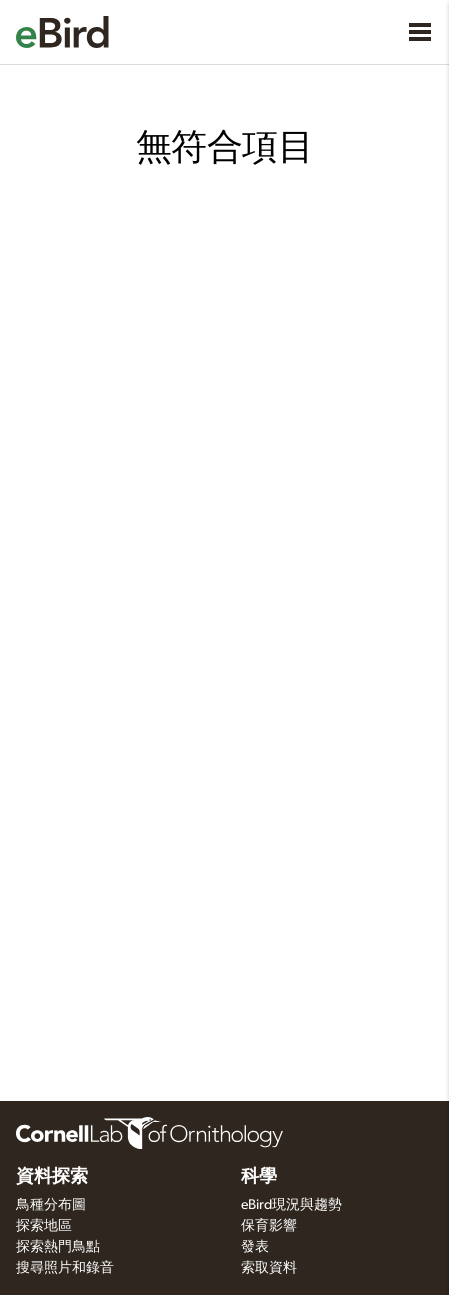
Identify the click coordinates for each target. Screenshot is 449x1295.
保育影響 (269, 1226)
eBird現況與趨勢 (291, 1205)
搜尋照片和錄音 (65, 1268)
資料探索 (52, 1177)
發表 (255, 1247)
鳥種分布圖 (51, 1205)
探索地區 (44, 1226)
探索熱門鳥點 (58, 1247)
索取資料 (269, 1268)
